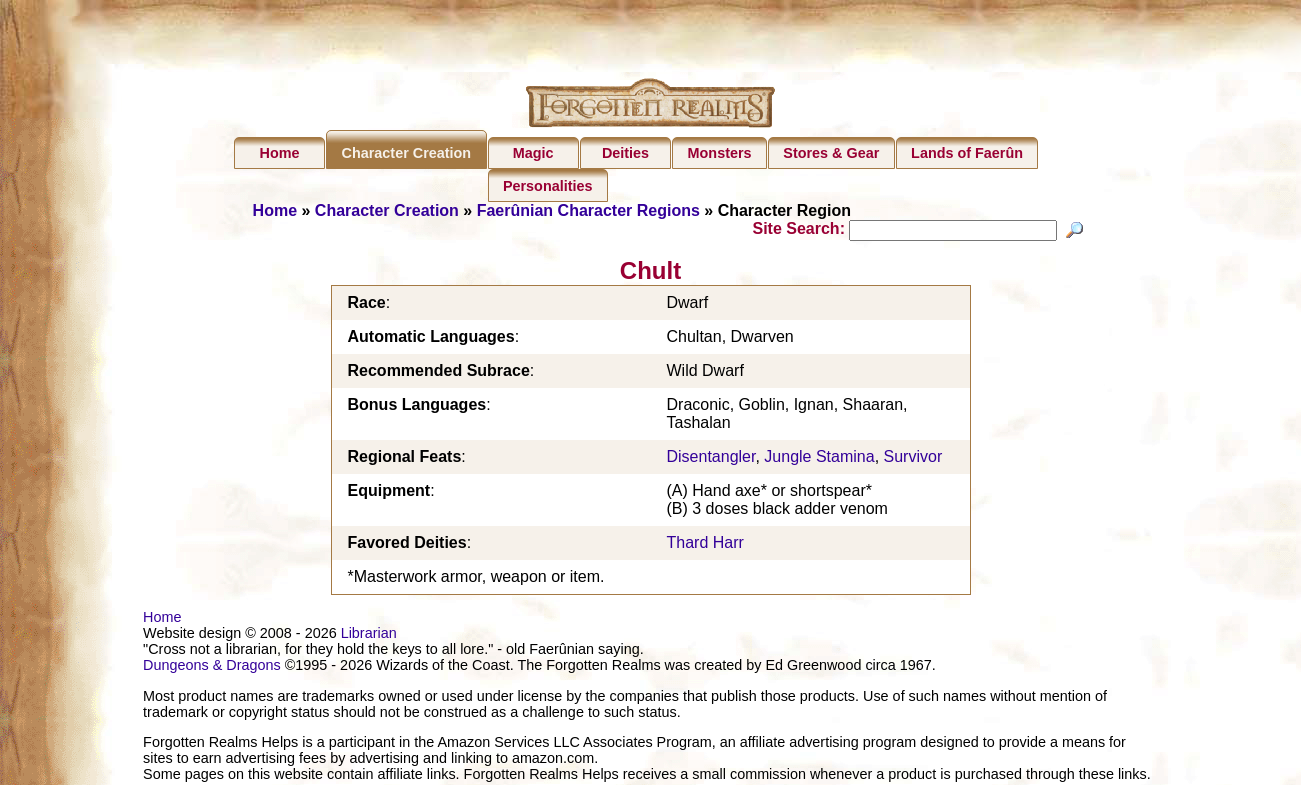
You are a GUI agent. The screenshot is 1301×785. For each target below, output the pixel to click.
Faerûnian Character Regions (588, 210)
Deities (625, 153)
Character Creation (407, 153)
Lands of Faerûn (967, 153)
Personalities (548, 186)
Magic (533, 153)
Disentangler (711, 459)
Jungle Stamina (819, 459)
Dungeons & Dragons (212, 668)
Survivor (913, 459)
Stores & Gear (831, 153)
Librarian (369, 636)
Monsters (720, 153)
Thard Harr (705, 545)
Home (280, 153)
